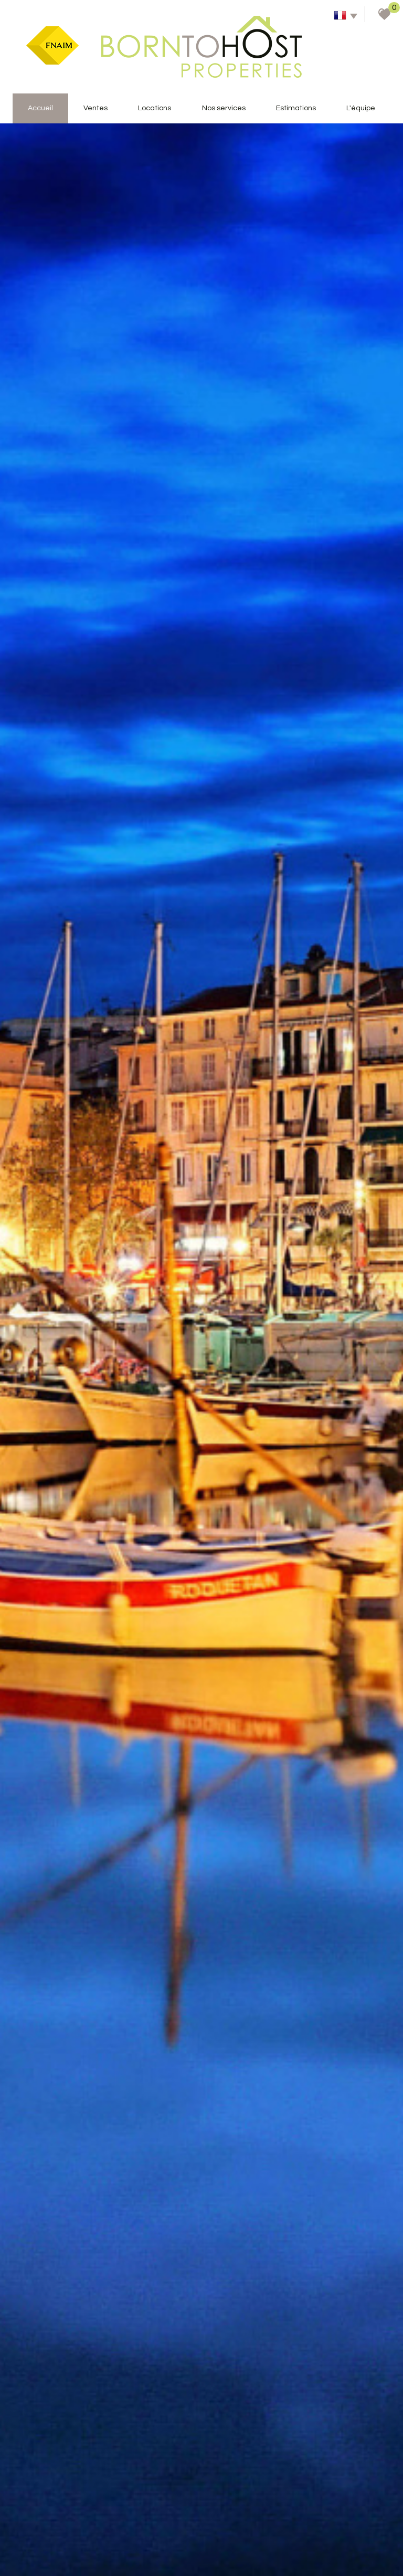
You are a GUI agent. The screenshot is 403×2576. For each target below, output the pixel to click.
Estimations (296, 108)
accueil (40, 108)
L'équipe (360, 108)
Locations (154, 108)
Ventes (95, 108)
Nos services (224, 108)
